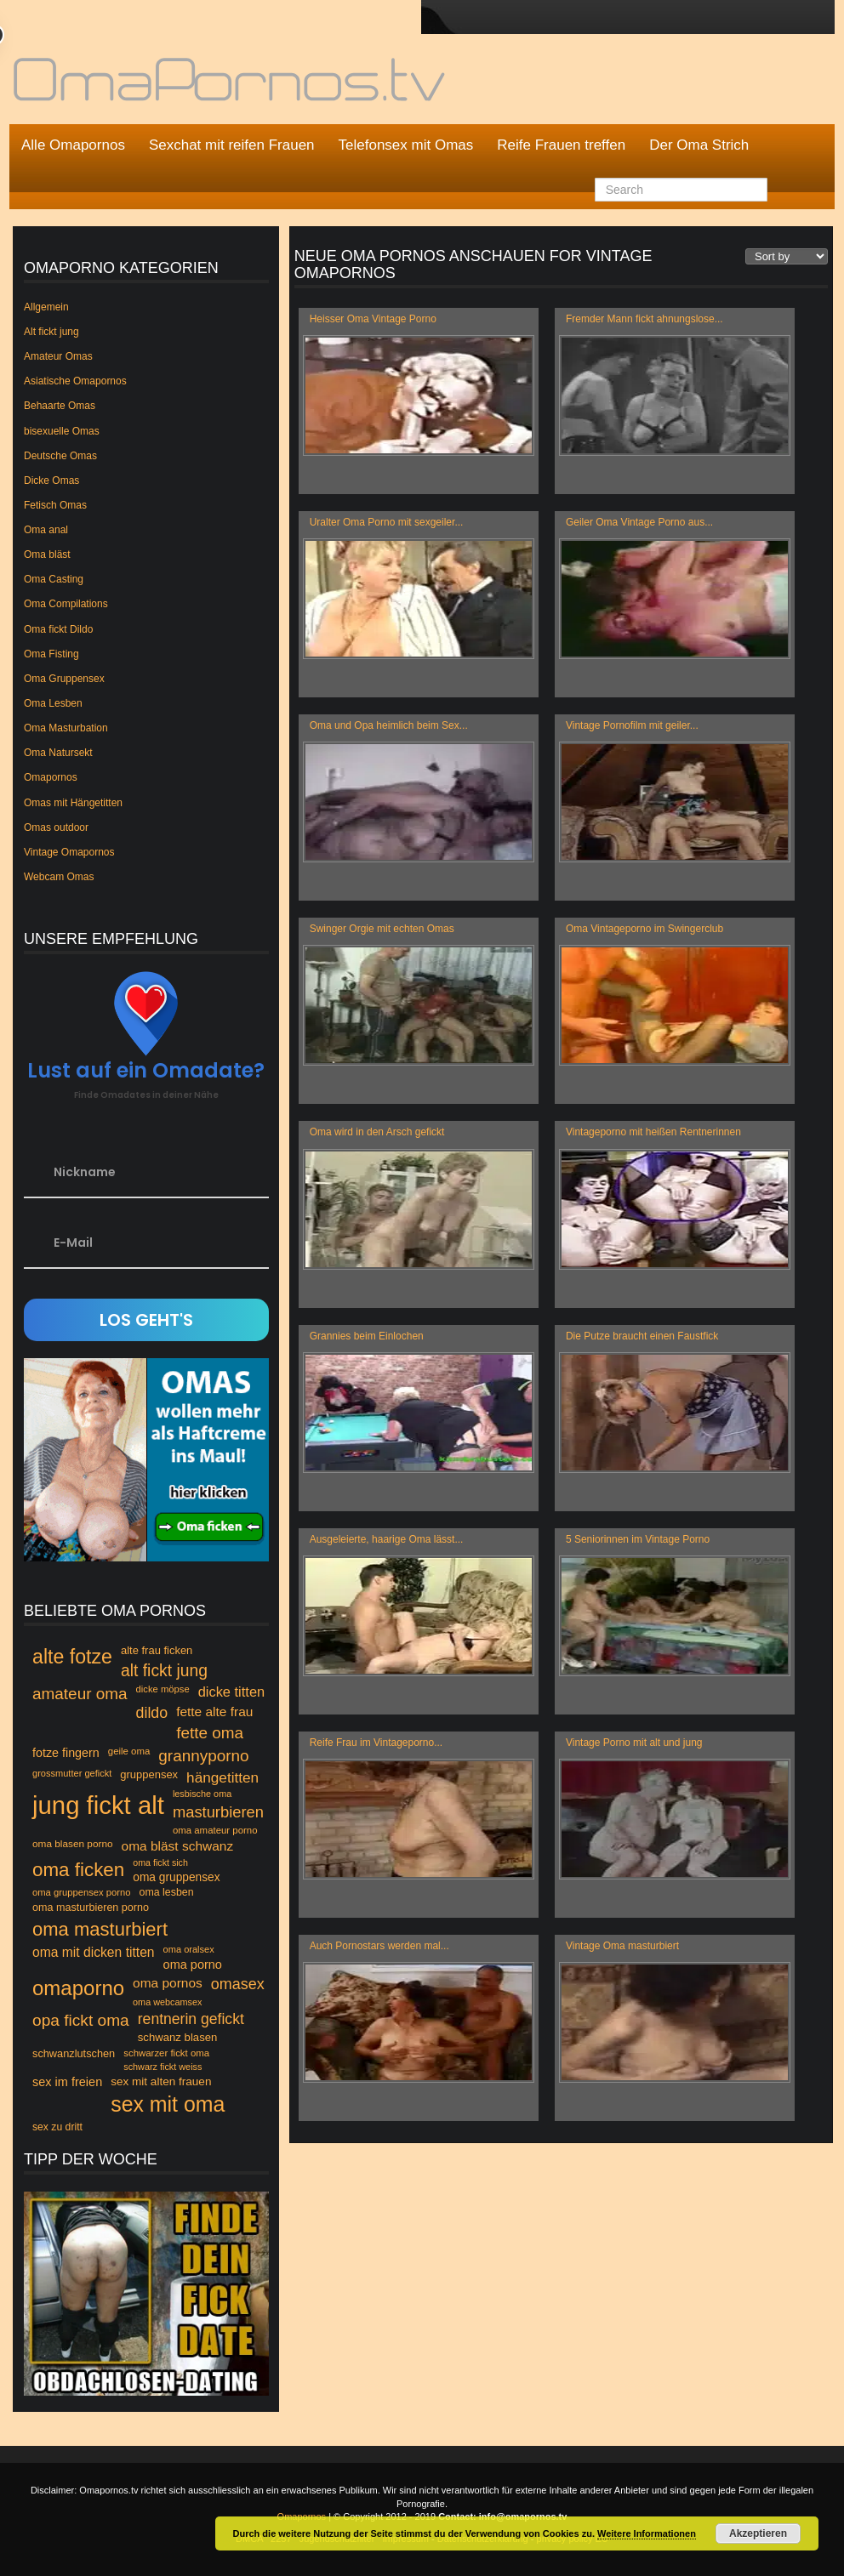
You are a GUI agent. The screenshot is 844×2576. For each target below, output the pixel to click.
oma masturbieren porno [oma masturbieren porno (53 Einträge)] (90, 1908)
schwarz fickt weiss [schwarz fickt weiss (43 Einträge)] (162, 2066)
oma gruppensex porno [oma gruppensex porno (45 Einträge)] (81, 1892)
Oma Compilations (66, 604)
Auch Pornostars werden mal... (379, 1946)
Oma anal (46, 530)
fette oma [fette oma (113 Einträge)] (209, 1733)
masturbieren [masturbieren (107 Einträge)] (218, 1812)
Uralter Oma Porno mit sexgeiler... (387, 522)
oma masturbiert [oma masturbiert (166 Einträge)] (100, 1929)
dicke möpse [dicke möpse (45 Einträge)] (163, 1689)
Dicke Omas (51, 480)
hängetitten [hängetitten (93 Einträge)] (222, 1777)
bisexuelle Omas (62, 431)
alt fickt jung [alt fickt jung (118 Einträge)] (164, 1671)
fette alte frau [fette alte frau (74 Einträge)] (214, 1711)
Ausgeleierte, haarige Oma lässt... (387, 1539)
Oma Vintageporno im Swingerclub (644, 929)
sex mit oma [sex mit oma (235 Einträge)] (168, 2104)
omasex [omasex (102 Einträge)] (238, 1984)
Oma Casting (53, 579)
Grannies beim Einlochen (367, 1336)
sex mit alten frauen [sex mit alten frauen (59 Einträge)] (161, 2081)
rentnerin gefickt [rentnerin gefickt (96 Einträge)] (191, 2018)
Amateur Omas (58, 356)
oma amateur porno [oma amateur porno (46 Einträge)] (215, 1830)
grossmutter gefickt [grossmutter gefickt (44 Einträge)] (71, 1773)
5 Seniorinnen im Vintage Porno (638, 1539)
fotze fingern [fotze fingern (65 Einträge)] (66, 1753)
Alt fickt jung (51, 332)
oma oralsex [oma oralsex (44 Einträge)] (188, 1949)
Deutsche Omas (60, 456)
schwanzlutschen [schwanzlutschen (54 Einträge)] (73, 2053)
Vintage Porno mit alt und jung (634, 1743)
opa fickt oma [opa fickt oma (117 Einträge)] (80, 2020)
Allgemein (46, 307)
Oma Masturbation (66, 728)
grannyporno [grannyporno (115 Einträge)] (203, 1756)
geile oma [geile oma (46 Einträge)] (129, 1751)
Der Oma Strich (699, 145)
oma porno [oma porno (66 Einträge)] (192, 1964)
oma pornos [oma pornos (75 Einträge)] (167, 1983)
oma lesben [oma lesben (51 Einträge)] (167, 1892)
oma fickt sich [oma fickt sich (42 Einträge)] (160, 1862)
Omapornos (50, 777)
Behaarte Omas (59, 406)
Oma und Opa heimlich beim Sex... (389, 725)
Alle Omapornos (73, 145)
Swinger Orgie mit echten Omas (382, 929)
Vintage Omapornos (69, 852)
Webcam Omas (59, 877)
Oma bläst (47, 554)
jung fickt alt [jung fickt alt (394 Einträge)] (98, 1805)
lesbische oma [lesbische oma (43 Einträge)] (202, 1793)
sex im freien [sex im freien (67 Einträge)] (67, 2082)
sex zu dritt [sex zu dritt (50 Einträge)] (57, 2127)
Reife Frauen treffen (561, 145)
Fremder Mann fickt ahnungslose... (644, 319)
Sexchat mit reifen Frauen (232, 145)
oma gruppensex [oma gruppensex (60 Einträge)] (176, 1877)
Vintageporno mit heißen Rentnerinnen (653, 1132)
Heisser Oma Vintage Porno (373, 319)
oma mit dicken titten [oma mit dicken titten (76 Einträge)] (93, 1952)
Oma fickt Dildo (58, 629)
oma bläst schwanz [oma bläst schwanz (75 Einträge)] (178, 1846)
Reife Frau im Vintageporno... (376, 1743)
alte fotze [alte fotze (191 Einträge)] (72, 1657)
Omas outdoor (56, 827)
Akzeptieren (758, 2533)
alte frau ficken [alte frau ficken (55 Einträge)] (156, 1650)
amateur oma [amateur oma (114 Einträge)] (80, 1694)
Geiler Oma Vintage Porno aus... (639, 522)
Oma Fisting (51, 654)
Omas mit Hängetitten (73, 803)
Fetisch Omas (55, 505)
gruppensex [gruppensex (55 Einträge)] (149, 1774)
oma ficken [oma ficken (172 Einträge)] (78, 1869)
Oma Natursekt (58, 753)
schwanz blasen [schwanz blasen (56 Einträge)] (178, 2037)
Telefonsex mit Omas (406, 145)
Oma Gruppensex (64, 679)
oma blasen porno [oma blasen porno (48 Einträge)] (72, 1844)
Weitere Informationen (646, 2533)
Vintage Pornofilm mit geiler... (632, 725)
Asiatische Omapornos (75, 381)
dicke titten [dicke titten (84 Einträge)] (231, 1691)
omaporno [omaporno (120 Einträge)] (78, 1987)
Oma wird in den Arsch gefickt (377, 1132)
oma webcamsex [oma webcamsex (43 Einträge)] (167, 2002)
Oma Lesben (53, 703)
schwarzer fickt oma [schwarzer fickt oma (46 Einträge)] (166, 2053)
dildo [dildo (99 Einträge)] (152, 1712)
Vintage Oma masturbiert (622, 1946)
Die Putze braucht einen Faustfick (642, 1336)
